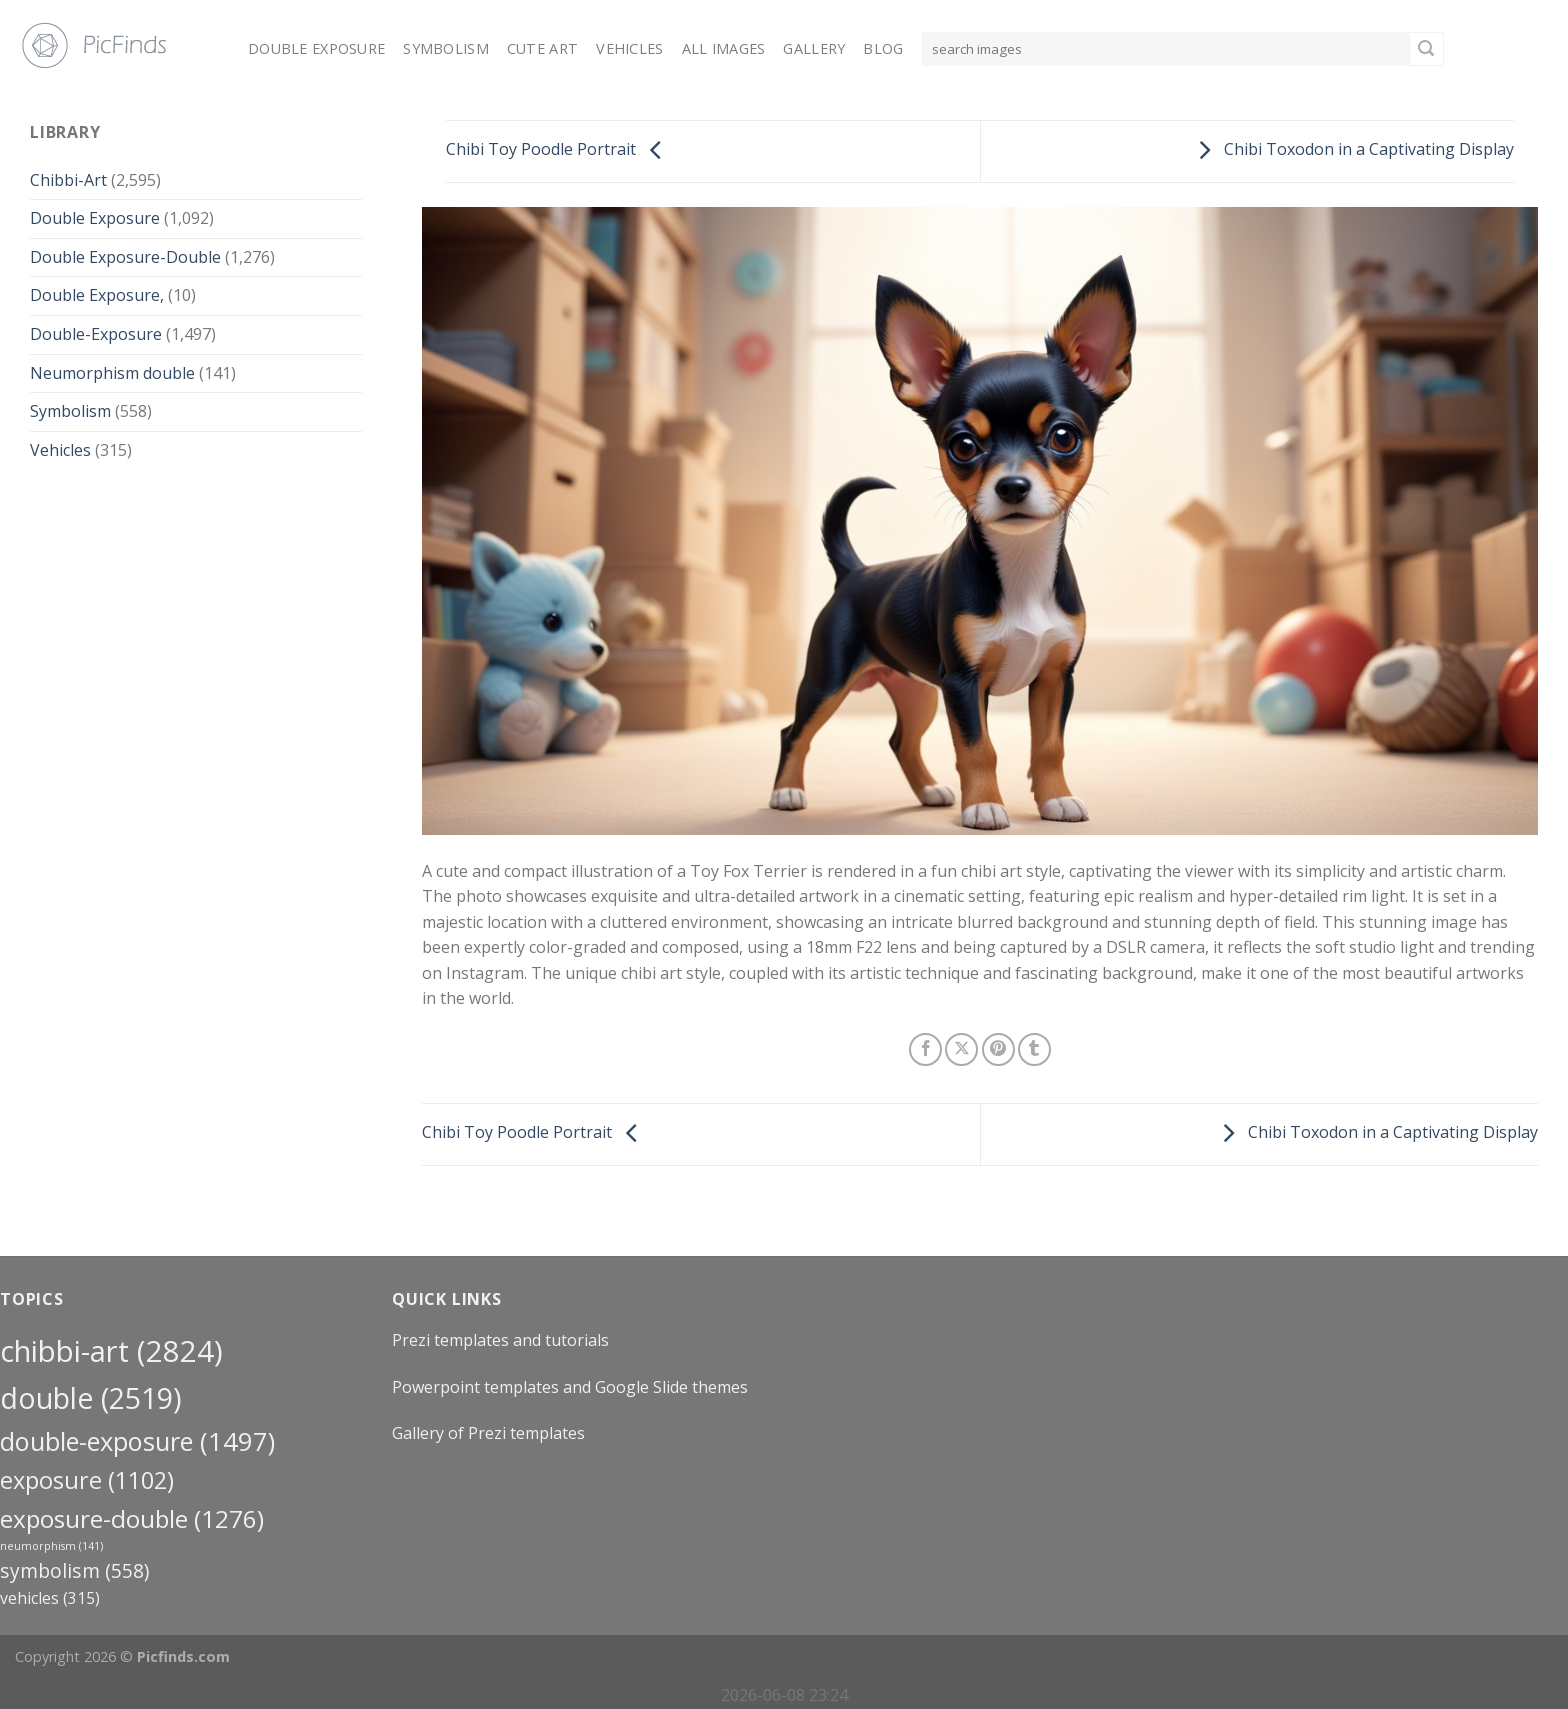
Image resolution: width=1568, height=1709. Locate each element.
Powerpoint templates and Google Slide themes (570, 1387)
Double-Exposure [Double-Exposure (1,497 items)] (137, 1441)
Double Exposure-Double (125, 257)
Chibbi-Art (68, 180)
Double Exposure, (97, 295)
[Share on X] (961, 1049)
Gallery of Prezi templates (488, 1433)
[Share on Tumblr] (1034, 1049)
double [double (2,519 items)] (91, 1397)
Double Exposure (316, 48)
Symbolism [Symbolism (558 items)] (74, 1570)
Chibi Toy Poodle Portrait (559, 150)
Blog (883, 48)
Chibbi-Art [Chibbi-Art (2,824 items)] (111, 1351)
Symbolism (446, 48)
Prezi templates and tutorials (500, 1340)
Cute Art (542, 48)
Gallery (814, 48)
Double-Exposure (96, 334)
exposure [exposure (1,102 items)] (87, 1480)
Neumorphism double (112, 373)
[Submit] (1426, 49)
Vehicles (629, 48)
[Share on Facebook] (925, 1049)
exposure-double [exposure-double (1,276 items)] (132, 1518)
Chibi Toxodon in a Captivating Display (1351, 150)
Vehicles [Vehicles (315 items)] (50, 1598)
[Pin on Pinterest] (998, 1049)
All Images (724, 48)
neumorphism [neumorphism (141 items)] (51, 1546)
